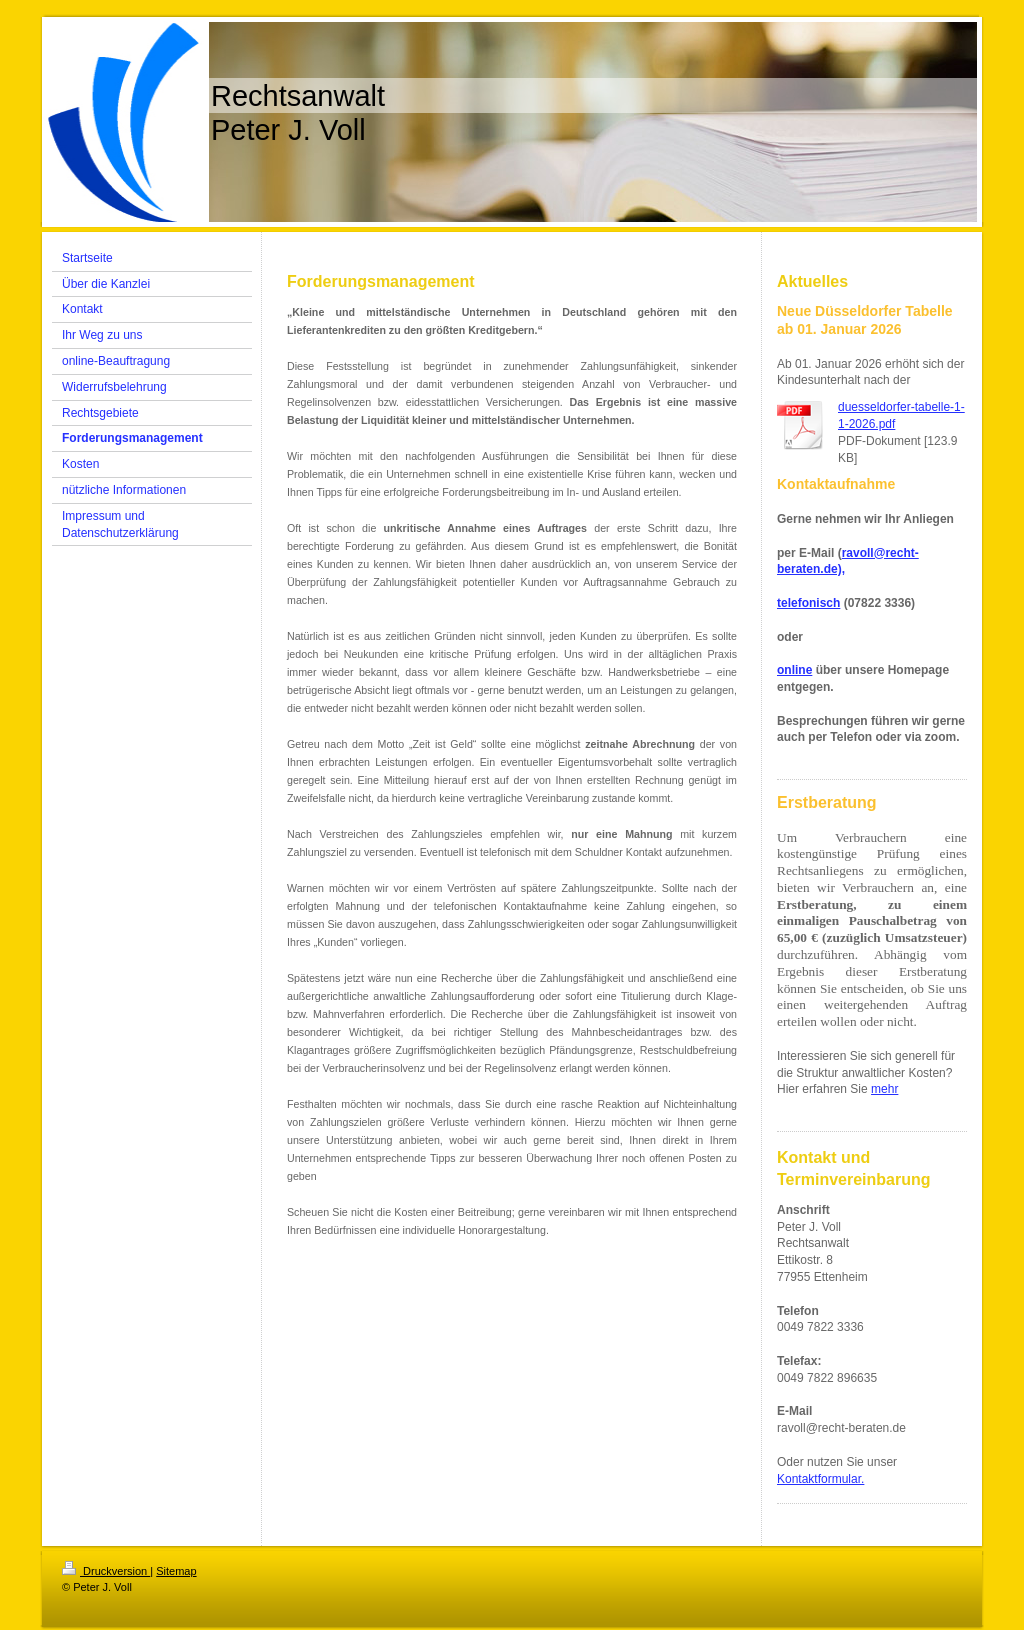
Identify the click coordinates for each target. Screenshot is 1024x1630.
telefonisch (808, 603)
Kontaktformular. (820, 1479)
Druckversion (106, 1571)
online (794, 670)
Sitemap (176, 1571)
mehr (884, 1089)
